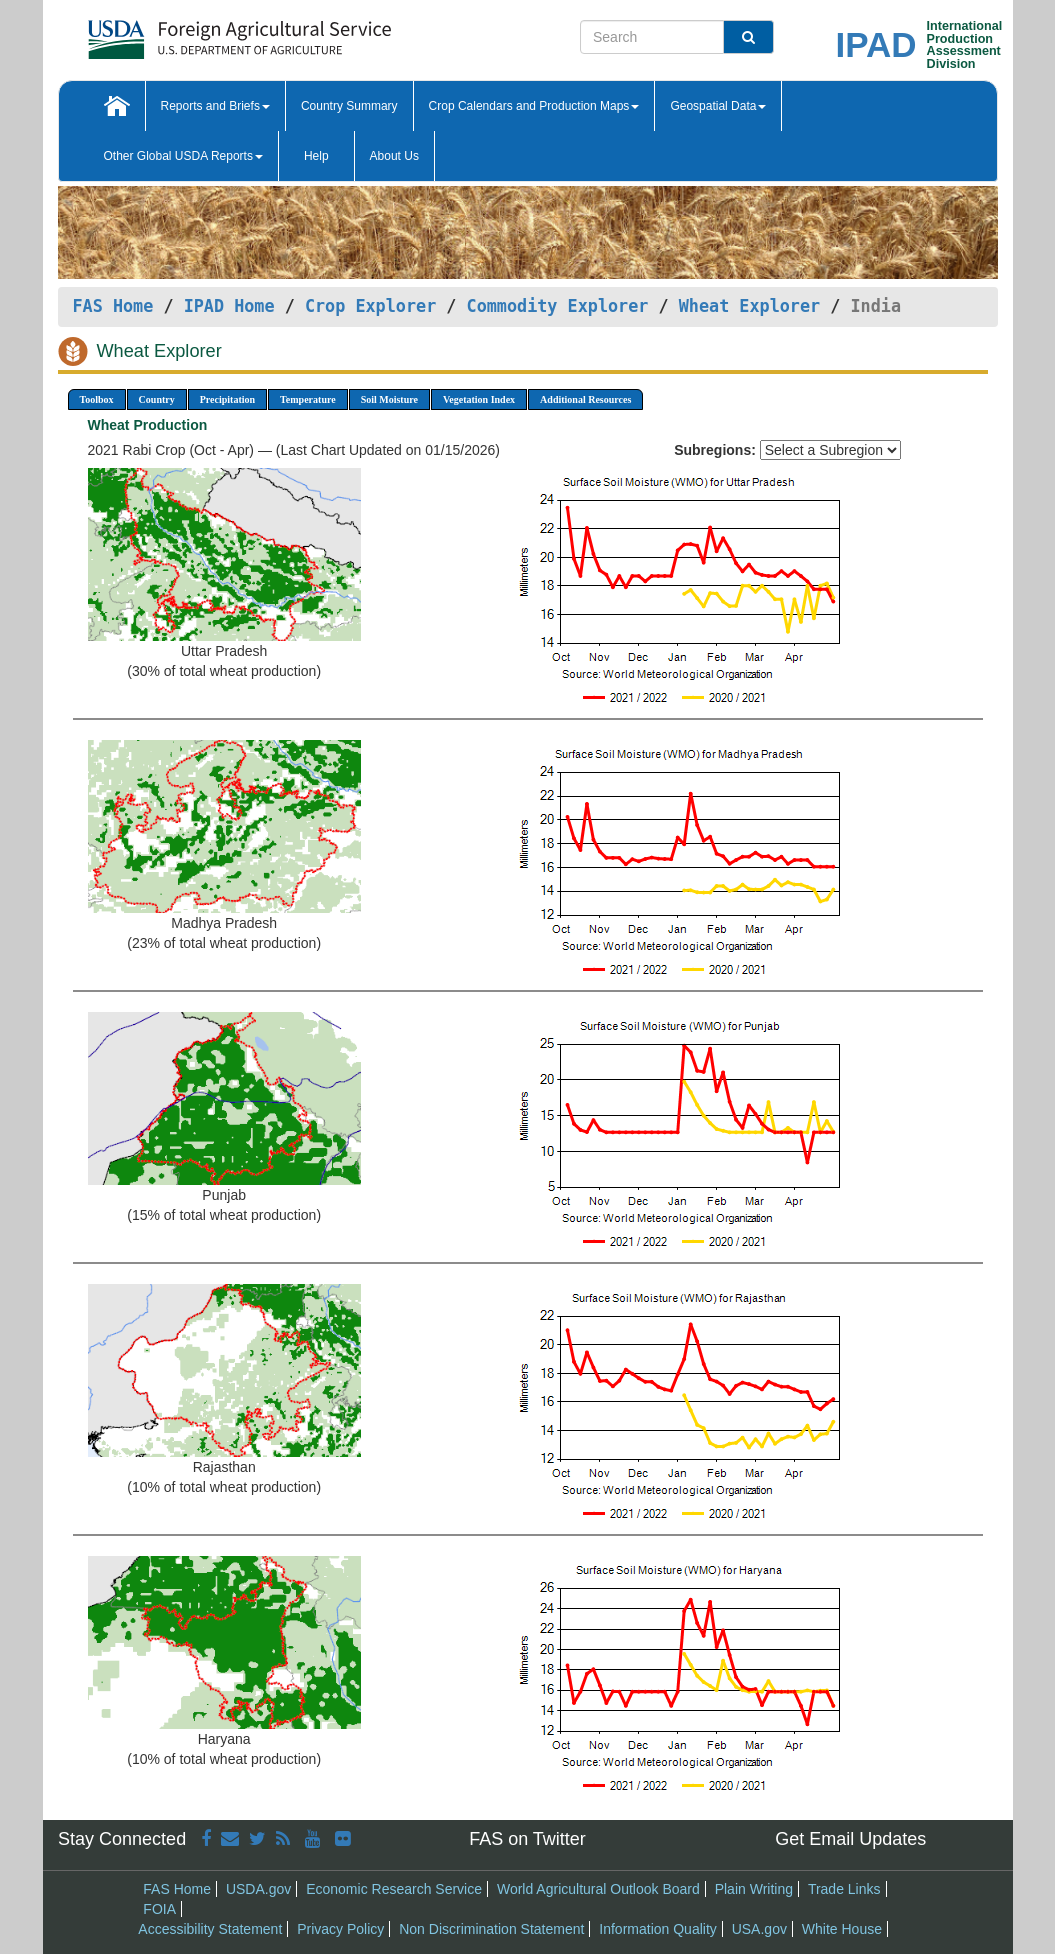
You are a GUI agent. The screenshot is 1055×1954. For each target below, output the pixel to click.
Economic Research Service (394, 1889)
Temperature (308, 399)
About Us (394, 156)
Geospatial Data (718, 106)
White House (842, 1929)
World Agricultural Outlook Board (598, 1889)
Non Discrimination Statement (491, 1929)
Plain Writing (754, 1889)
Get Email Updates (850, 1839)
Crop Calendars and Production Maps (534, 106)
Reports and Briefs (215, 106)
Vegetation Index (479, 399)
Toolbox (97, 399)
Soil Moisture (389, 399)
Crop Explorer (370, 306)
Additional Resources (585, 399)
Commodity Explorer (558, 306)
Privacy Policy (340, 1929)
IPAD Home (229, 306)
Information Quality (658, 1929)
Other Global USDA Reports (183, 156)
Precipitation (227, 399)
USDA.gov (258, 1889)
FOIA (159, 1909)
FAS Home (113, 306)
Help (316, 156)
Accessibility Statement (210, 1929)
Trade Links (844, 1889)
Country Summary (349, 106)
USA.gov (759, 1929)
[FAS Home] (189, 32)
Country (157, 399)
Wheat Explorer (749, 306)
